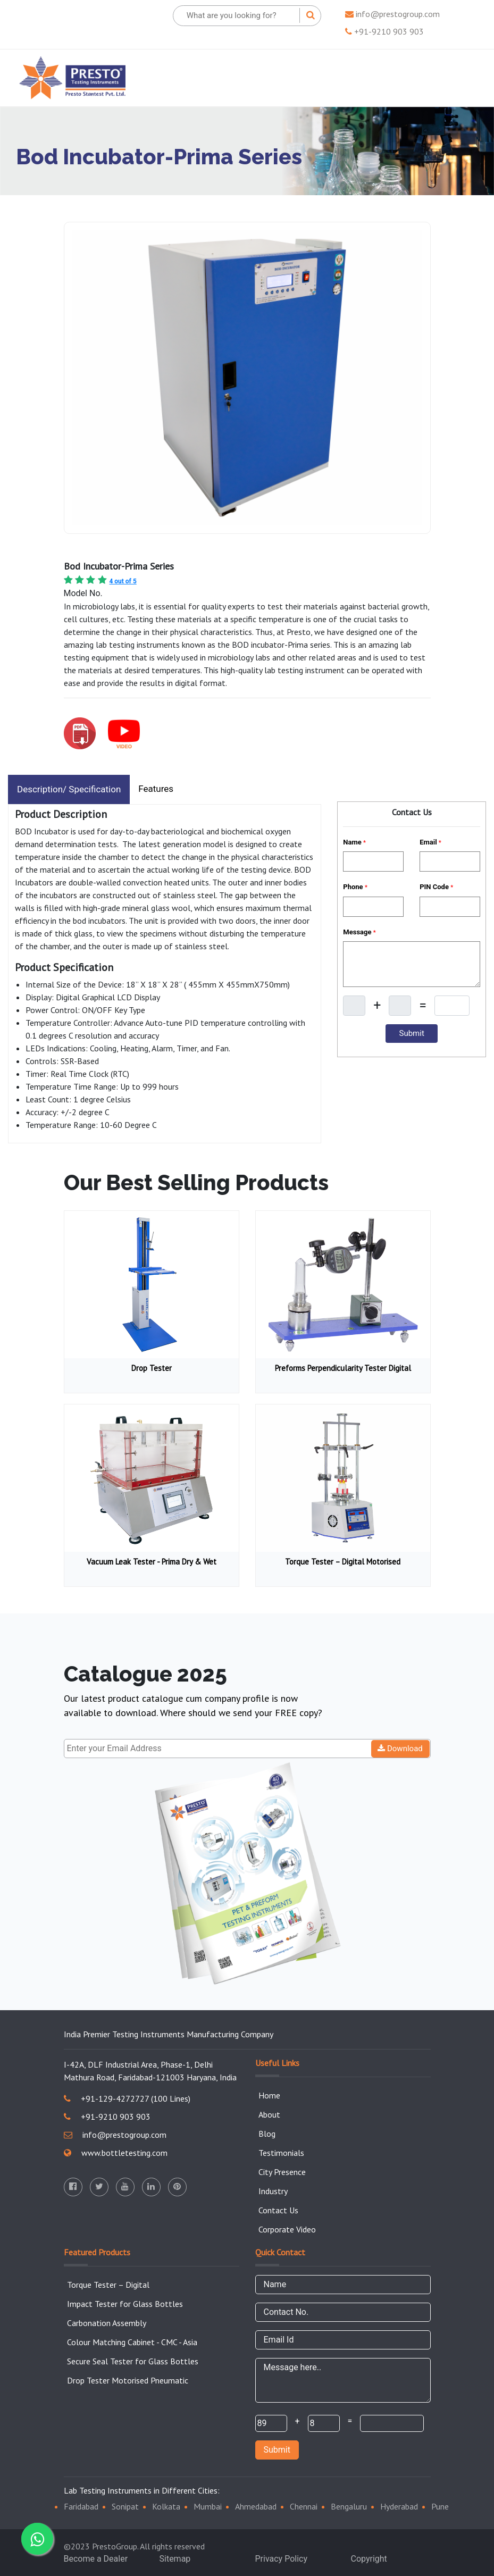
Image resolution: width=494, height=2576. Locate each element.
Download (400, 1748)
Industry (273, 2191)
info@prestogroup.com (392, 14)
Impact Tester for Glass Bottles (125, 2303)
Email (430, 842)
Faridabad (81, 2506)
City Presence (282, 2172)
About (269, 2114)
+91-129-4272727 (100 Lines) (127, 2098)
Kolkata (166, 2506)
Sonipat (125, 2506)
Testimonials (281, 2152)
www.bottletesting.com (116, 2152)
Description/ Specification (69, 789)
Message (359, 932)
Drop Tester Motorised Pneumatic (127, 2380)
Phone (355, 887)
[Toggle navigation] (460, 77)
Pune (440, 2506)
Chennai (303, 2506)
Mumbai (208, 2506)
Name (354, 842)
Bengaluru (349, 2506)
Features (155, 788)
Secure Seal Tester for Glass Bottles (132, 2361)
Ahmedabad (256, 2506)
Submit (277, 2450)
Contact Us (278, 2210)
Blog (266, 2133)
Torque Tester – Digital (108, 2284)
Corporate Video (287, 2229)
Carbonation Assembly (106, 2323)
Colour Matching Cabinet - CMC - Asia (132, 2342)
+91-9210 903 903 (384, 31)
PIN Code (436, 887)
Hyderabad (399, 2506)
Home (269, 2095)
